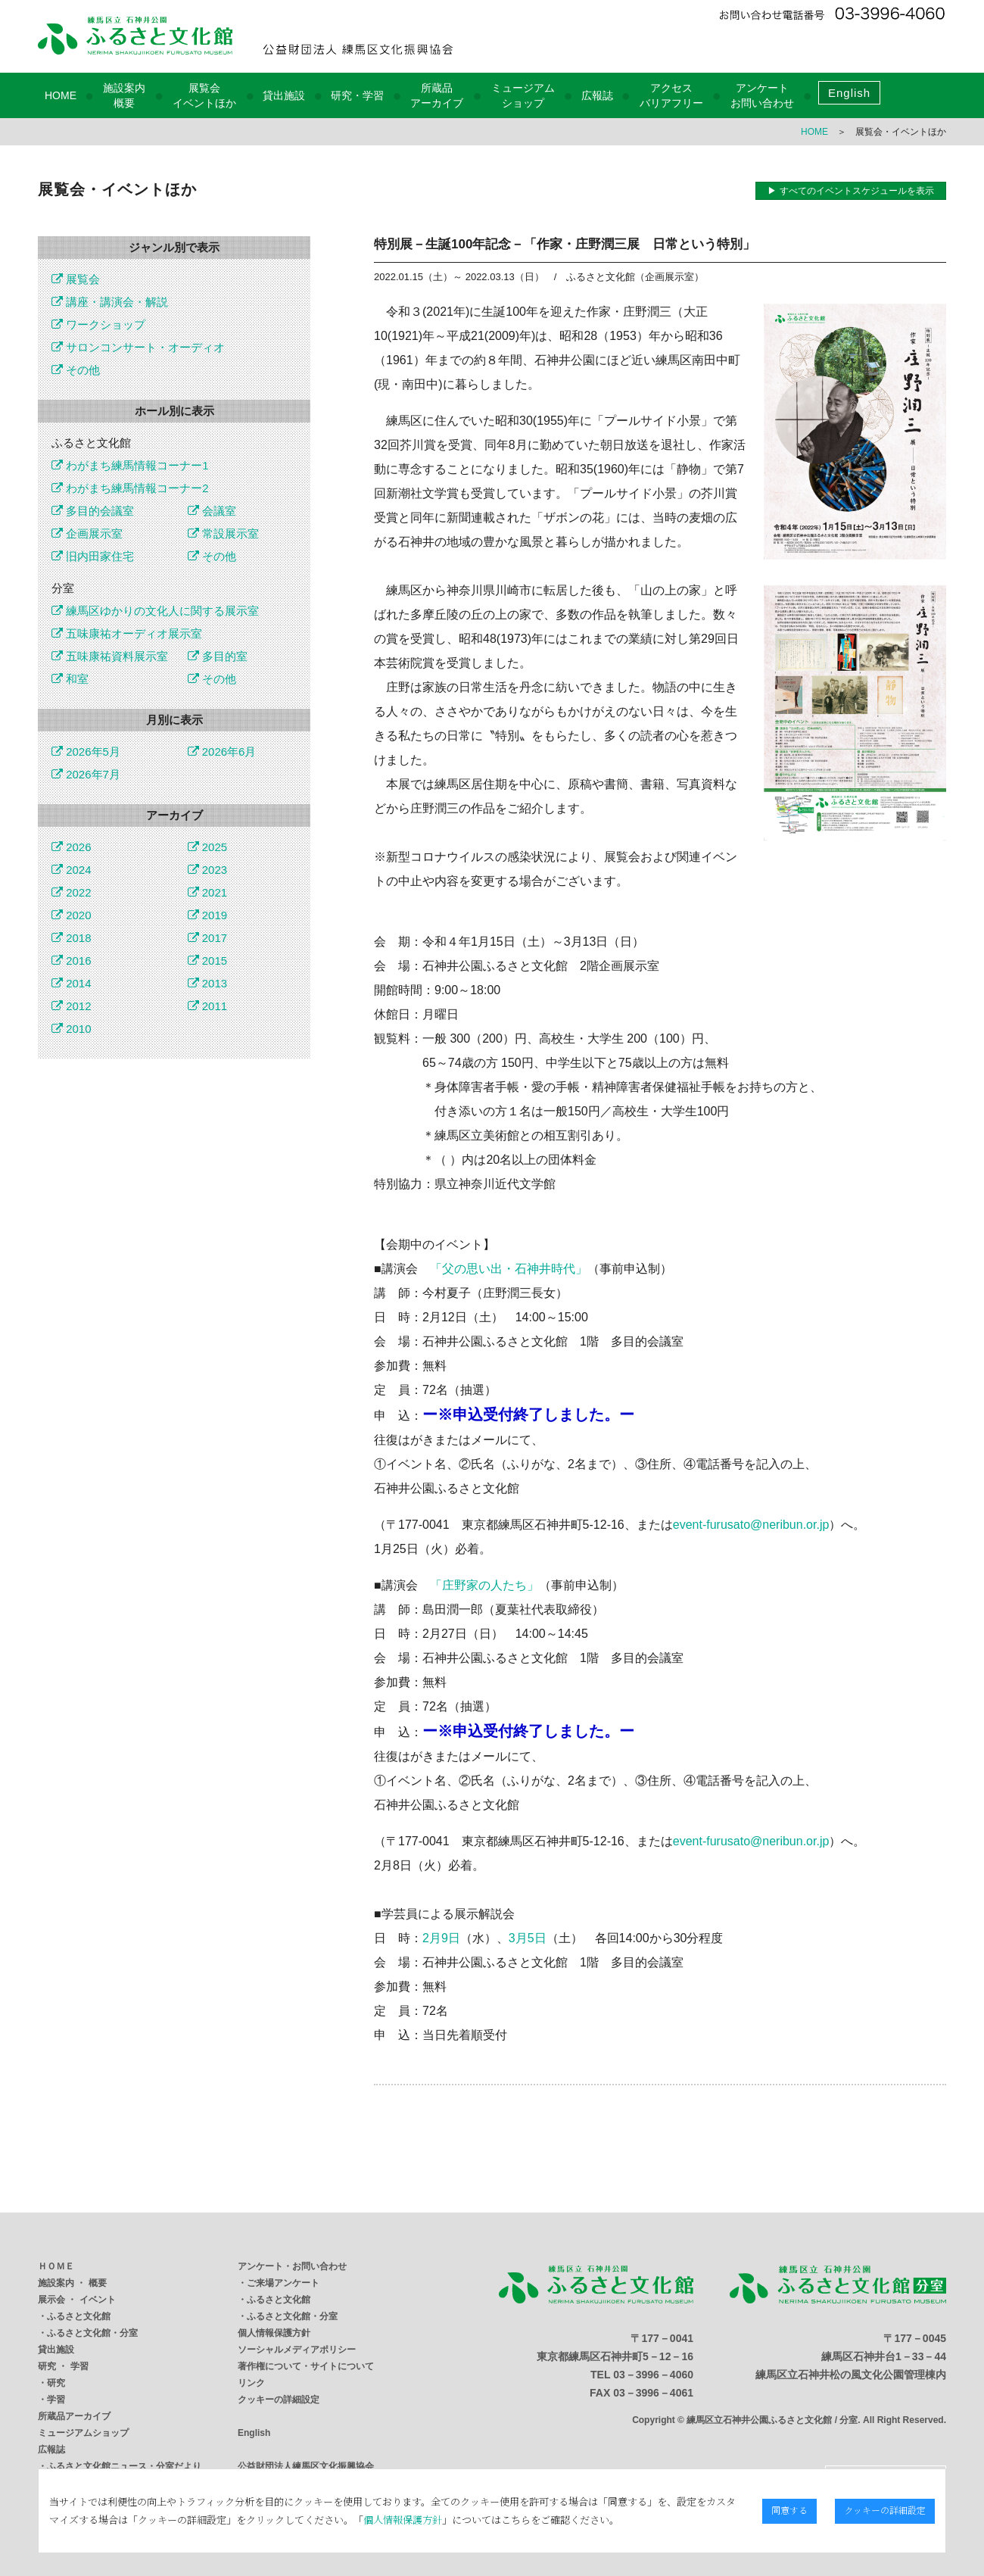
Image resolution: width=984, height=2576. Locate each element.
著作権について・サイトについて (306, 2366)
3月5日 (527, 1938)
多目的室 (218, 656)
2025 (208, 846)
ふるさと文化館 (79, 2316)
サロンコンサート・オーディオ (138, 347)
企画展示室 (87, 533)
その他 (75, 369)
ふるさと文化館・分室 (92, 2333)
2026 (71, 846)
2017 (208, 937)
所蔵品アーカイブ (74, 2416)
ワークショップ (98, 324)
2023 (208, 869)
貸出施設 (284, 95)
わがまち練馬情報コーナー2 (130, 488)
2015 (208, 960)
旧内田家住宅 (92, 556)
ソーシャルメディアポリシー (297, 2349)
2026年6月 (222, 751)
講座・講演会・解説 (109, 301)
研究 (56, 2383)
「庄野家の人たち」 (484, 1585)
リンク (251, 2383)
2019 (208, 915)
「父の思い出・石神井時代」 (508, 1268)
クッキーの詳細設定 (278, 2399)
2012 (71, 1006)
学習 (56, 2399)
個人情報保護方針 (274, 2333)
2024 (71, 869)
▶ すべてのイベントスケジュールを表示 (850, 191)
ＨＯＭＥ (56, 2266)
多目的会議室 (92, 510)
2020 (71, 915)
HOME (60, 95)
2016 (71, 960)
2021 (208, 892)
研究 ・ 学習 (63, 2366)
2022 (71, 892)
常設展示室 (223, 533)
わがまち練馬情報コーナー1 (130, 465)
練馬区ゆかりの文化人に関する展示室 (155, 610)
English (849, 92)
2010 (71, 1028)
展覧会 (75, 279)
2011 (208, 1006)
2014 (71, 983)
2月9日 (441, 1938)
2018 (71, 937)
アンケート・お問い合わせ (292, 2266)
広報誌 (597, 95)
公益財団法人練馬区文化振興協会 (306, 2466)
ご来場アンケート (283, 2283)
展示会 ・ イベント (77, 2299)
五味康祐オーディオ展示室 (126, 633)
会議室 (212, 510)
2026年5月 (85, 751)
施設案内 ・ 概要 (72, 2283)
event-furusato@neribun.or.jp (751, 1524)
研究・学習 (357, 95)
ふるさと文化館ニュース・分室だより (124, 2466)
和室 (70, 678)
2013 (208, 983)
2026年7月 (85, 774)
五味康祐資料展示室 (109, 656)
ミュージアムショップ (83, 2433)
